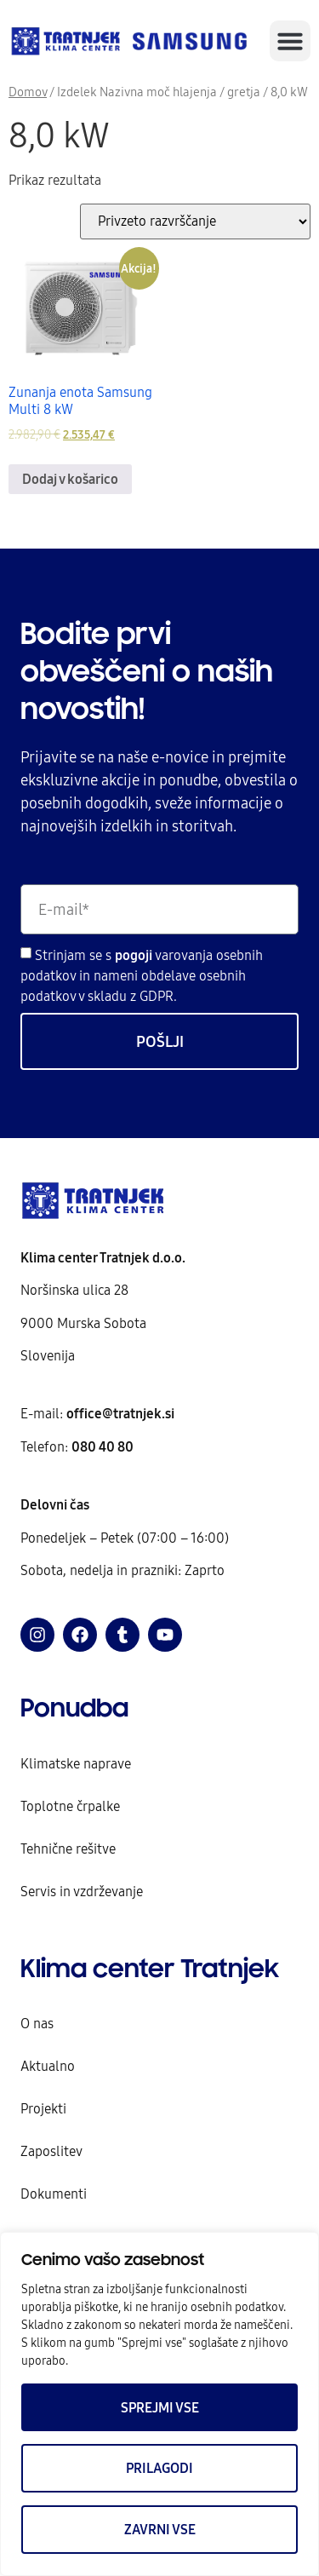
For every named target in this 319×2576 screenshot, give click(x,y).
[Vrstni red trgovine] (195, 221)
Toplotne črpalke (70, 1806)
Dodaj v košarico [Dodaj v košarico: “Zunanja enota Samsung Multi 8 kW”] (70, 478)
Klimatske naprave (75, 1763)
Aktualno (47, 2065)
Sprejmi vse (160, 2407)
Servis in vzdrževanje (81, 1891)
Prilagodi (159, 2467)
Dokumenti (53, 2193)
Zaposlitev (51, 2151)
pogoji (135, 955)
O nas (37, 2023)
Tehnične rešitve (68, 1848)
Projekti (43, 2108)
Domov (28, 92)
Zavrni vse (160, 2529)
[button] (290, 40)
